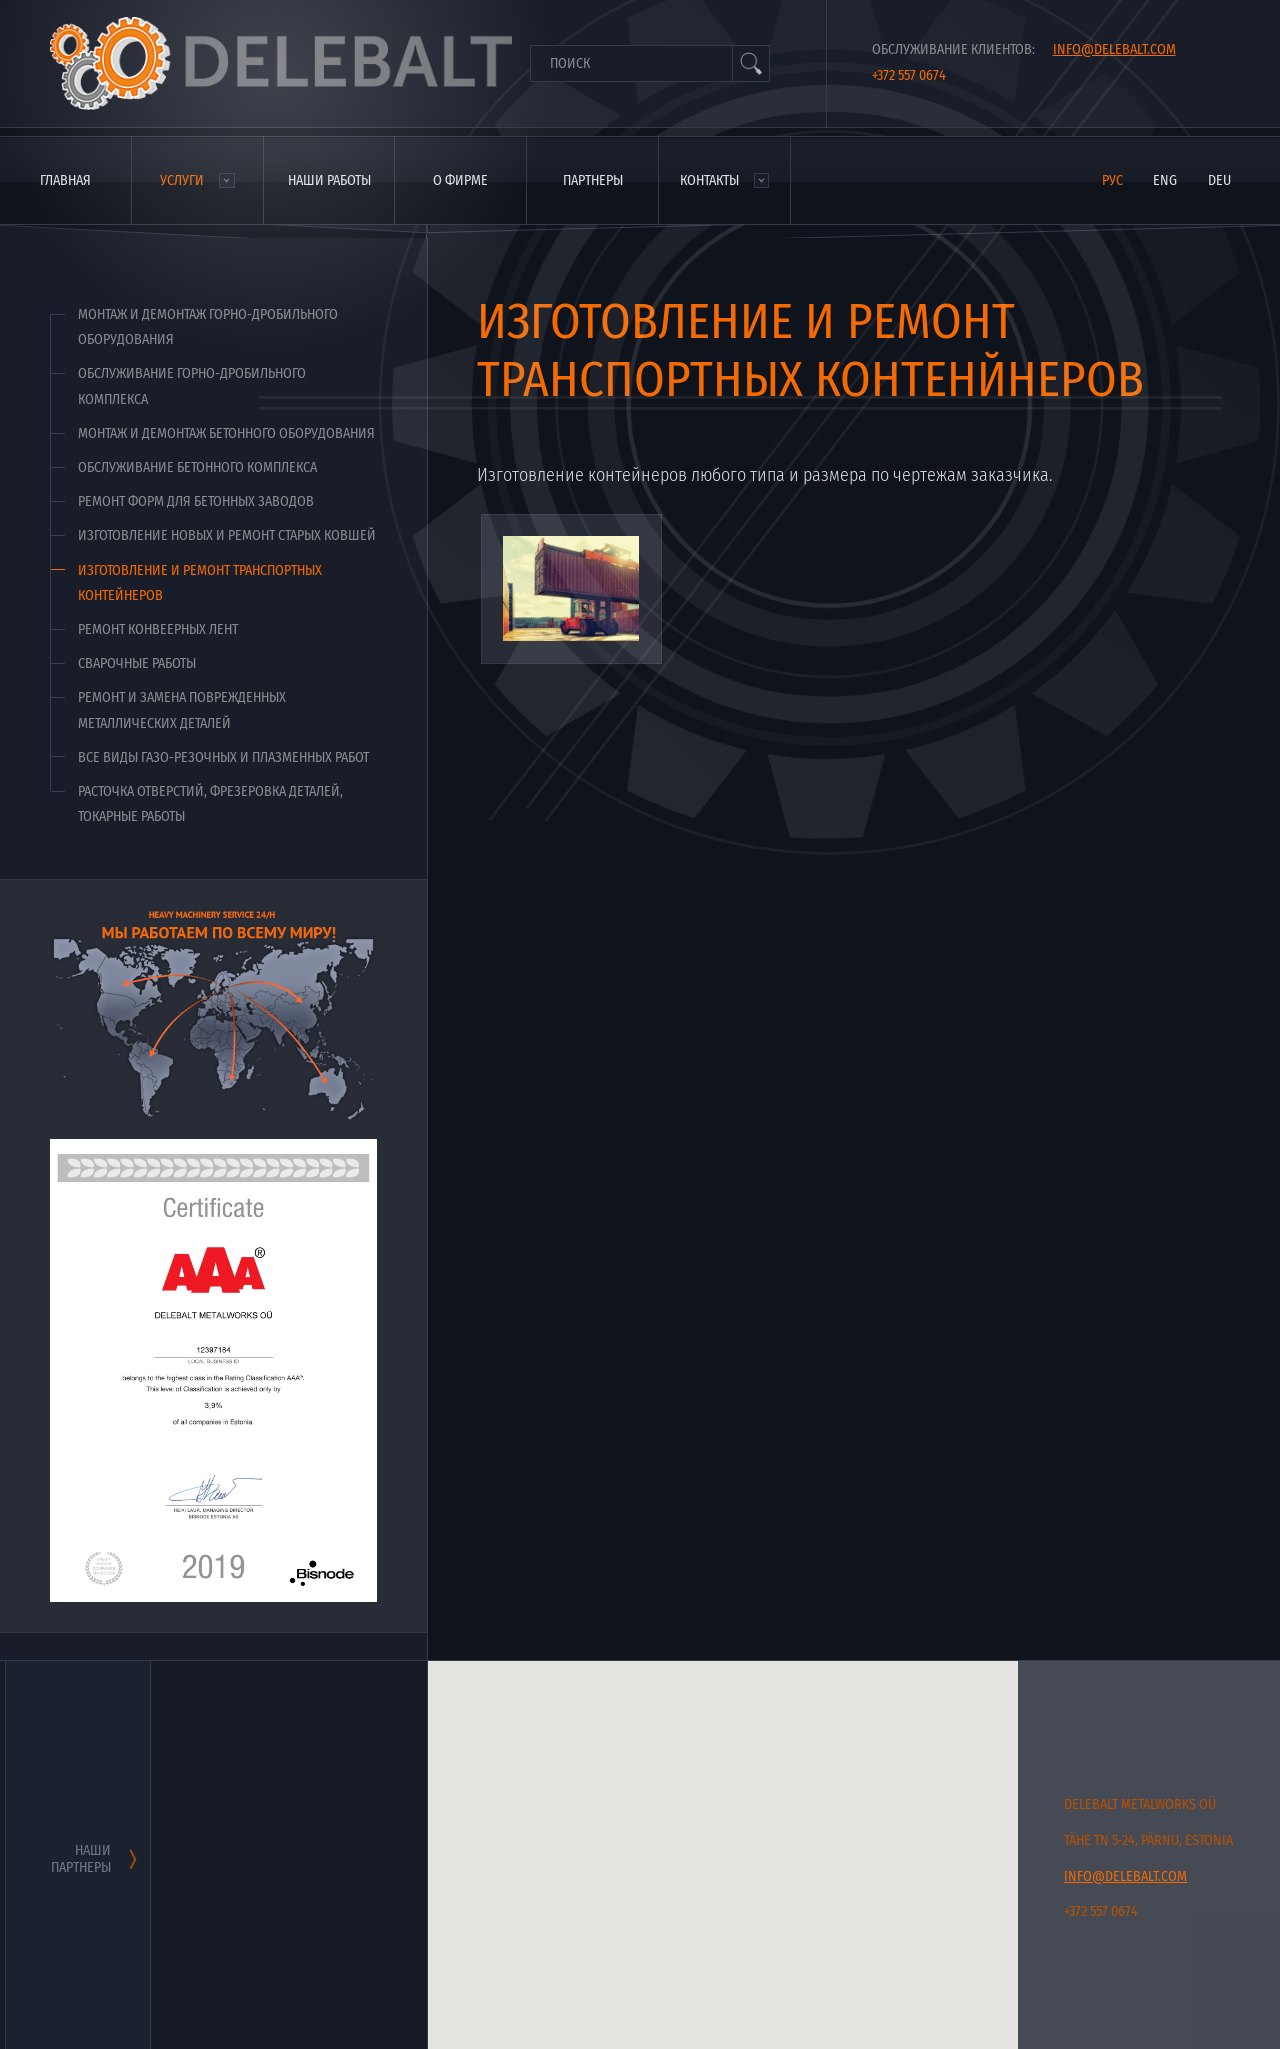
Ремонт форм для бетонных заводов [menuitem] (196, 501)
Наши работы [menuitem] (329, 180)
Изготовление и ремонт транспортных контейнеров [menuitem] (200, 583)
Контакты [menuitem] (709, 180)
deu (1219, 180)
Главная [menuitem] (65, 180)
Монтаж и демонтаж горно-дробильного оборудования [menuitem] (208, 327)
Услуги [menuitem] (182, 180)
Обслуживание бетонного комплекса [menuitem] (197, 467)
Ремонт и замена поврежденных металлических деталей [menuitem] (182, 710)
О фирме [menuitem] (460, 180)
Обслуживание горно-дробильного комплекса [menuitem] (192, 386)
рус (1112, 180)
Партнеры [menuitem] (593, 180)
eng (1165, 180)
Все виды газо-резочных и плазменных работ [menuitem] (223, 757)
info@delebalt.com (1114, 49)
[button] (854, 1840)
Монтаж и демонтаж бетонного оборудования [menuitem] (226, 433)
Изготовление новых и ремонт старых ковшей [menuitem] (227, 535)
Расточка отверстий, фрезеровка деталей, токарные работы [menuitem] (210, 804)
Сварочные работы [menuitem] (137, 663)
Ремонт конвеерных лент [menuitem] (158, 629)
